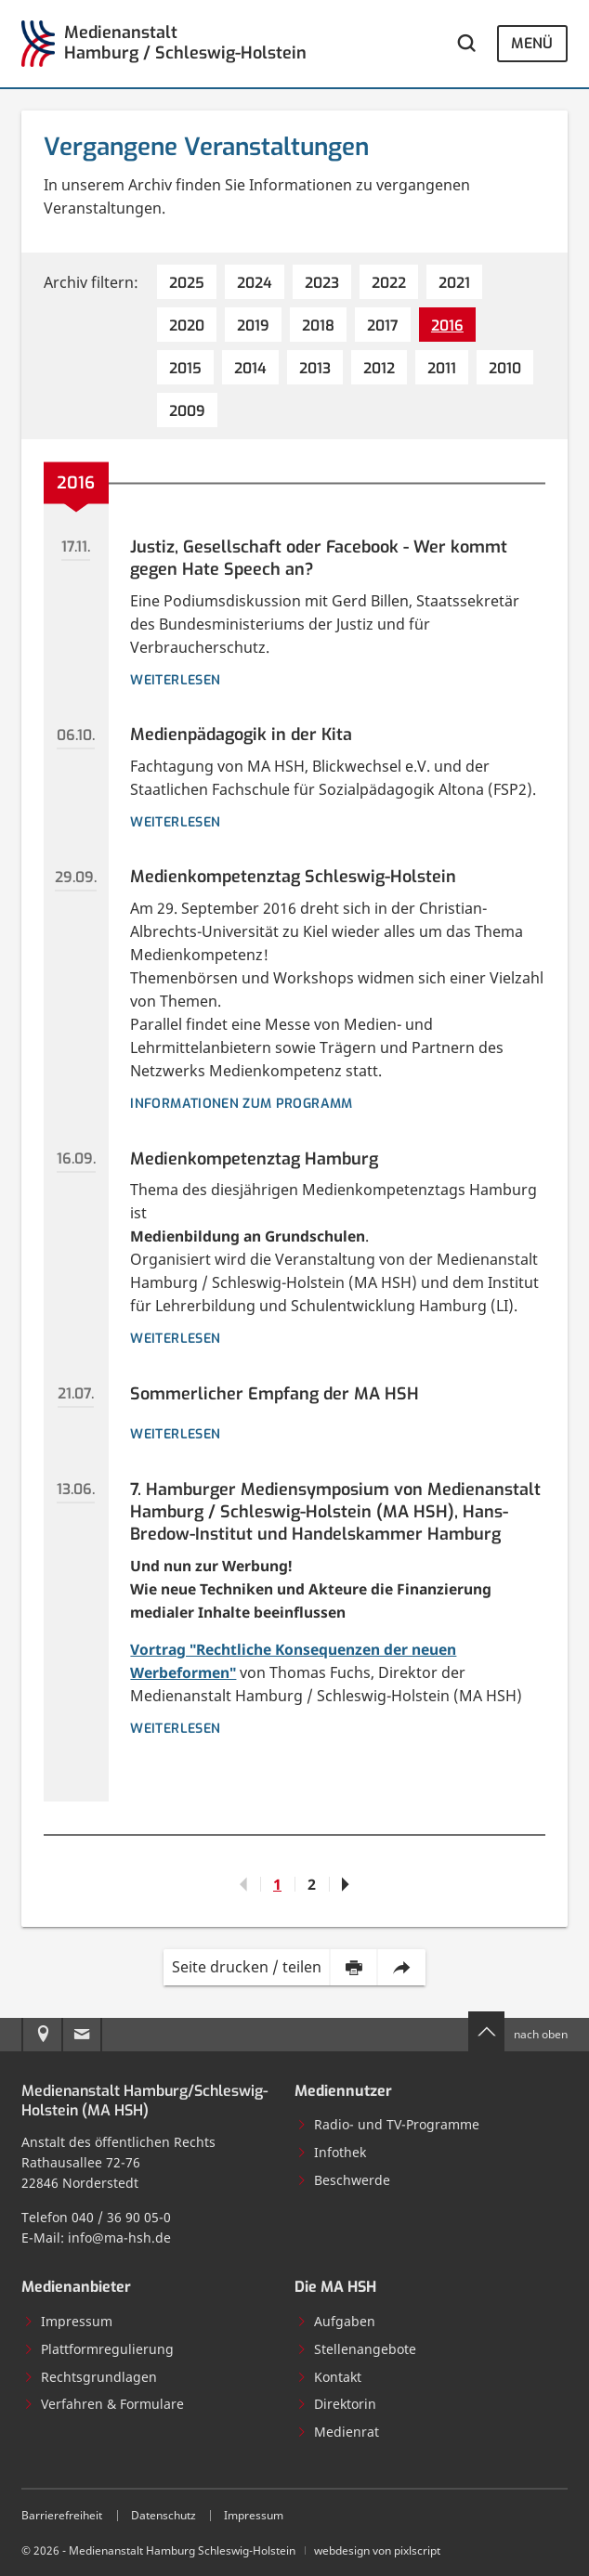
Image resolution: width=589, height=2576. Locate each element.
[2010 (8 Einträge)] (505, 367)
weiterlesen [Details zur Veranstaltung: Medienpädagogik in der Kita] (175, 822)
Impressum (67, 2321)
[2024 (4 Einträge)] (254, 282)
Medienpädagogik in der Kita (241, 734)
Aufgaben (335, 2321)
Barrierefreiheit (61, 2515)
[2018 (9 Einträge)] (318, 324)
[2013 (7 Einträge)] (315, 367)
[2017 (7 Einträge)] (383, 324)
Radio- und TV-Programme (387, 2124)
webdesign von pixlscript (377, 2550)
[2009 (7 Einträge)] (187, 410)
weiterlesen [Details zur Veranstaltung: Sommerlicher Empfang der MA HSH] (175, 1434)
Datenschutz (163, 2515)
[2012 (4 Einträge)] (379, 367)
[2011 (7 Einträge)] (441, 367)
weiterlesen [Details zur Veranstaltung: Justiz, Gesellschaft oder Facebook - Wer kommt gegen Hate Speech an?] (175, 680)
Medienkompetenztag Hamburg (254, 1159)
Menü (532, 43)
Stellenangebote (356, 2349)
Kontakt (328, 2377)
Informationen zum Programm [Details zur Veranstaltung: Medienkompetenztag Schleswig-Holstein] (241, 1103)
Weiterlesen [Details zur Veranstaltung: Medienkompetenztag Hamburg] (175, 1338)
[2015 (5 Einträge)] (185, 367)
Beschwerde (343, 2180)
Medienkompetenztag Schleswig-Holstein (293, 876)
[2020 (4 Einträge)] (186, 324)
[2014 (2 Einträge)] (250, 367)
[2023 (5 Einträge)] (322, 282)
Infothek (331, 2152)
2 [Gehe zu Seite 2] (312, 1884)
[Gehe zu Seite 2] (345, 1884)
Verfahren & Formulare (103, 2404)
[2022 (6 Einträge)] (389, 282)
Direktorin (336, 2404)
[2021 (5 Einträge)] (454, 282)
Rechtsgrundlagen (90, 2377)
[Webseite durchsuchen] (466, 43)
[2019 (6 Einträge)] (253, 324)
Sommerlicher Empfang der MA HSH (274, 1394)
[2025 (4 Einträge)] (186, 282)
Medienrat (337, 2431)
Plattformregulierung (98, 2349)
